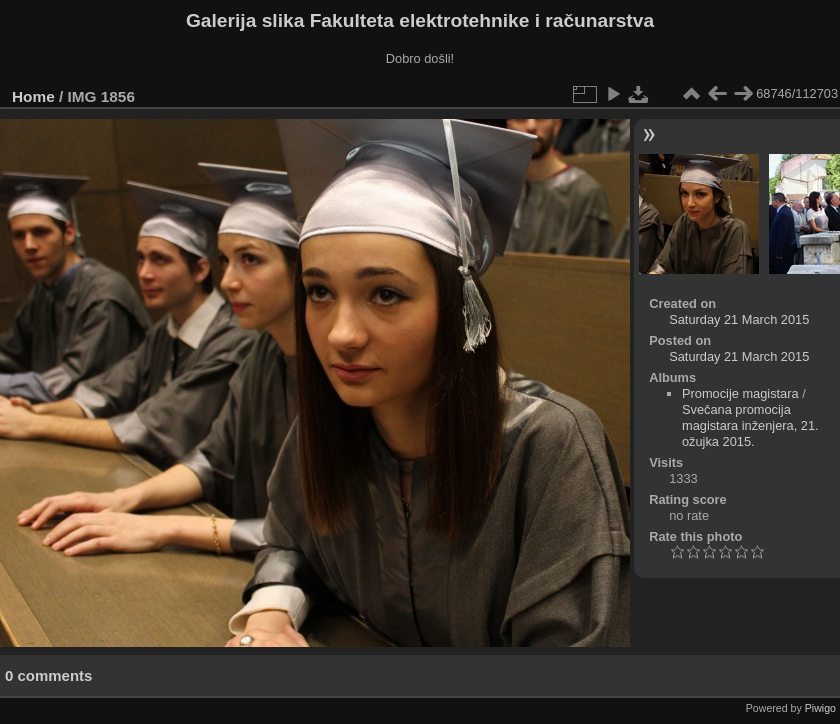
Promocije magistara (740, 393)
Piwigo (820, 708)
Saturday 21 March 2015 (739, 319)
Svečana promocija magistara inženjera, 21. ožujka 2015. (750, 425)
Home (33, 96)
